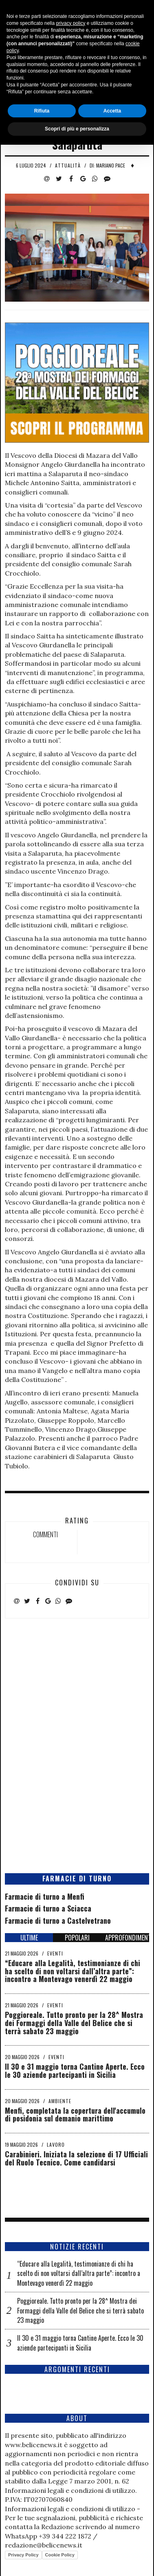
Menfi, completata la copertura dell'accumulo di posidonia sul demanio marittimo (75, 2114)
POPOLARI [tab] (77, 1937)
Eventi (55, 1953)
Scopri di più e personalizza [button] (77, 2560)
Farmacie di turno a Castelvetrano (58, 1920)
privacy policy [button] (70, 2454)
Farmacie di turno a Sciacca (48, 1908)
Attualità (68, 165)
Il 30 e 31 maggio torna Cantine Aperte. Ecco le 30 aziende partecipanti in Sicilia (75, 2070)
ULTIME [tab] (29, 1937)
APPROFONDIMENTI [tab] (127, 1937)
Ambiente (59, 2100)
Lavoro (56, 2144)
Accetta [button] (112, 2542)
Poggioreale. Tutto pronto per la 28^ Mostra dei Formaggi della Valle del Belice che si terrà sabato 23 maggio (74, 2022)
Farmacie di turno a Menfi (44, 1896)
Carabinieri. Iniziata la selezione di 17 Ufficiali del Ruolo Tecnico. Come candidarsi (76, 2158)
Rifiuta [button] (41, 2542)
